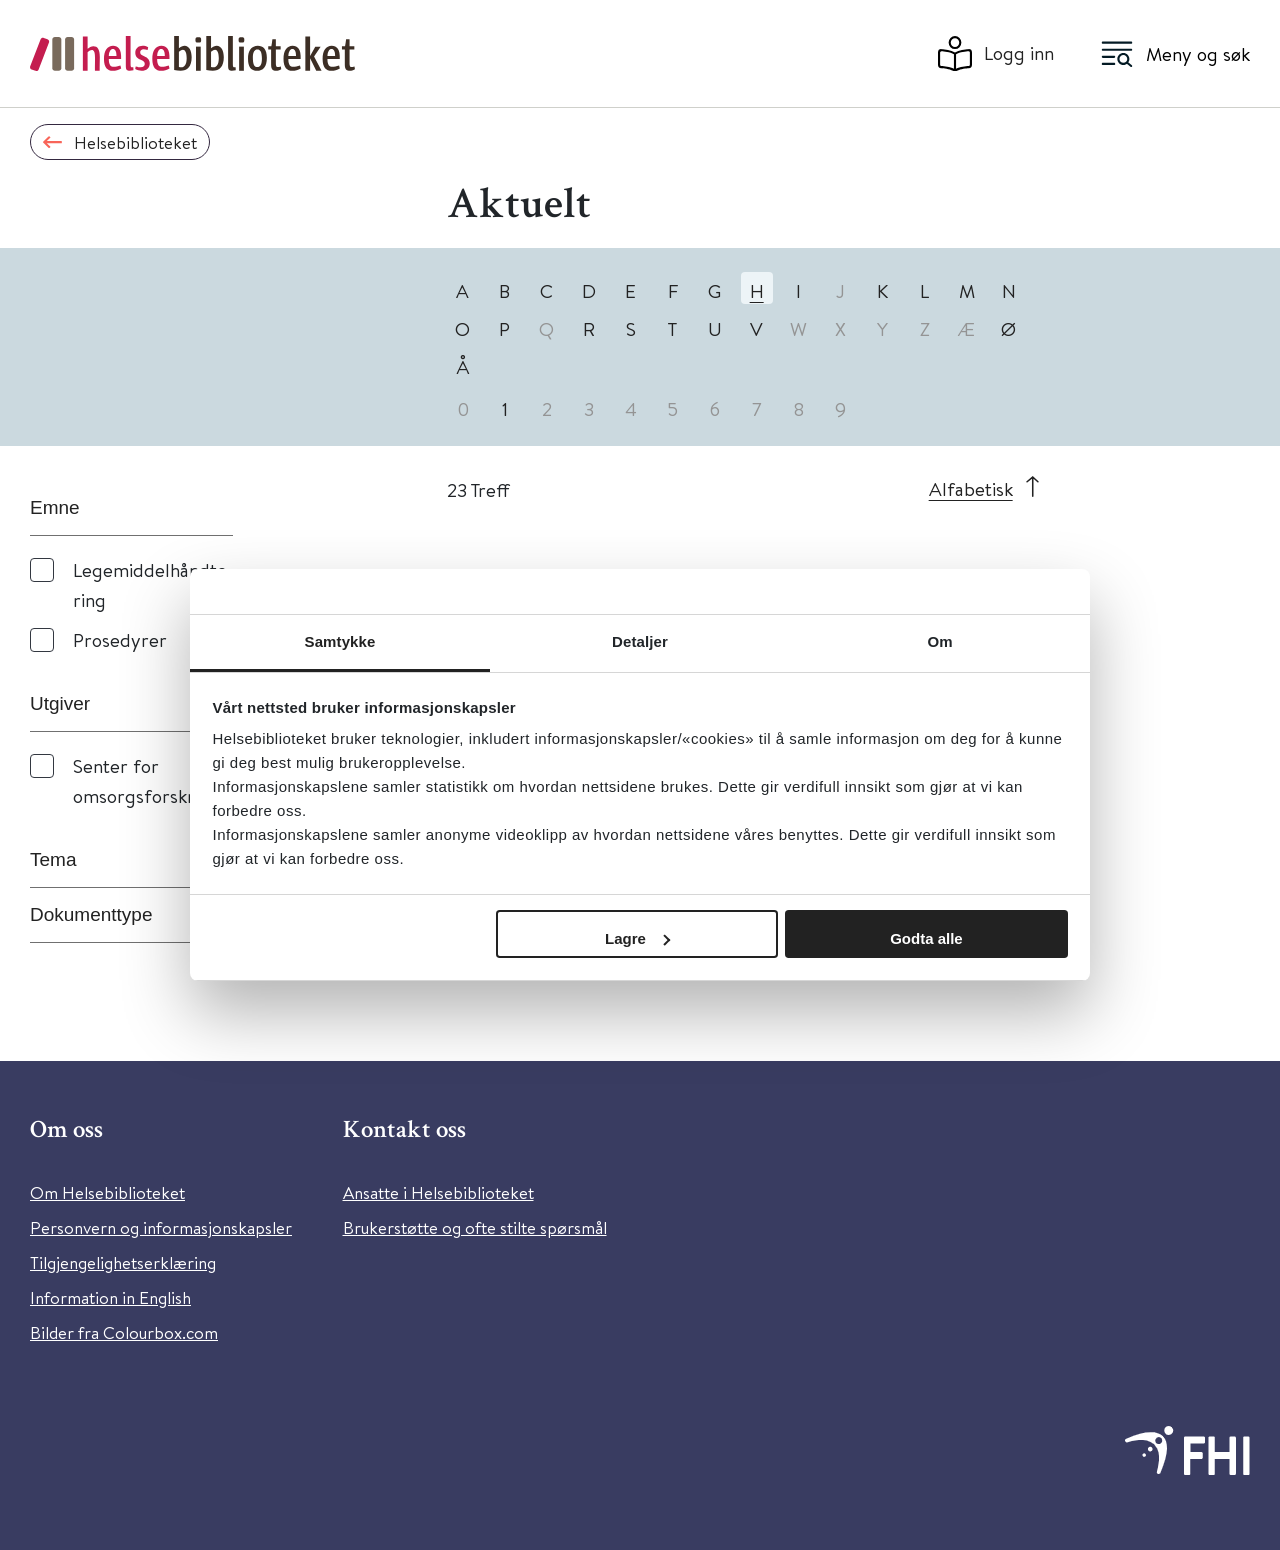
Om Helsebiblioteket (107, 1192)
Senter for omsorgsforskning (147, 780)
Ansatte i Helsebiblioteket (438, 1192)
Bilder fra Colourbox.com (124, 1332)
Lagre (637, 938)
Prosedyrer (120, 639)
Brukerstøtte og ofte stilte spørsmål (475, 1227)
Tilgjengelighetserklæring (123, 1262)
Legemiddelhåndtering (150, 584)
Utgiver (60, 703)
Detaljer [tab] (640, 641)
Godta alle (926, 938)
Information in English (110, 1297)
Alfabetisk (971, 488)
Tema (53, 859)
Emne (55, 507)
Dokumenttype (91, 914)
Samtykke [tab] (340, 641)
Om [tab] (939, 641)
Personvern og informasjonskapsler (161, 1227)
